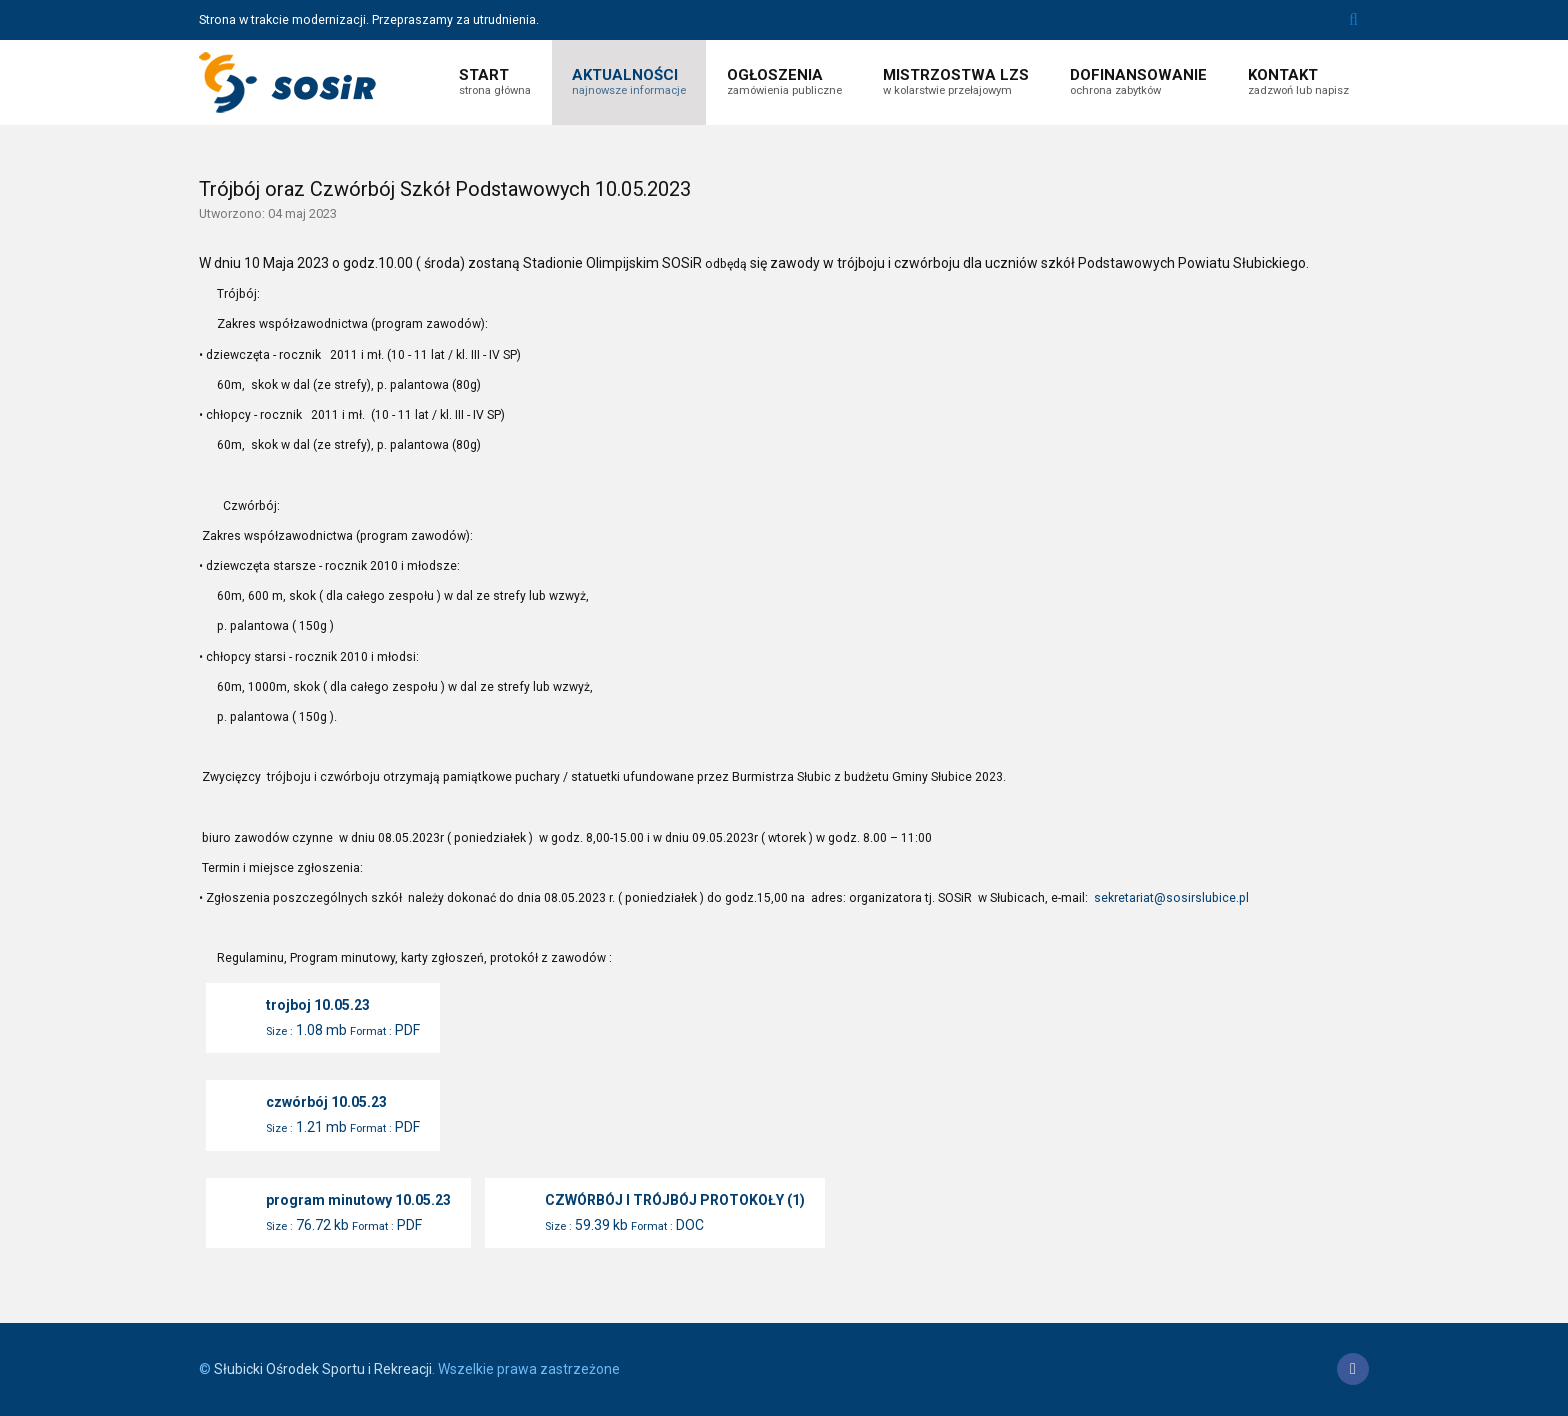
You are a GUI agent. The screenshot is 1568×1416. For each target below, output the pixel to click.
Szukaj (1353, 20)
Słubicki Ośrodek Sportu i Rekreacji (323, 1369)
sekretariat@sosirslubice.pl (1171, 898)
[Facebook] (1353, 1369)
